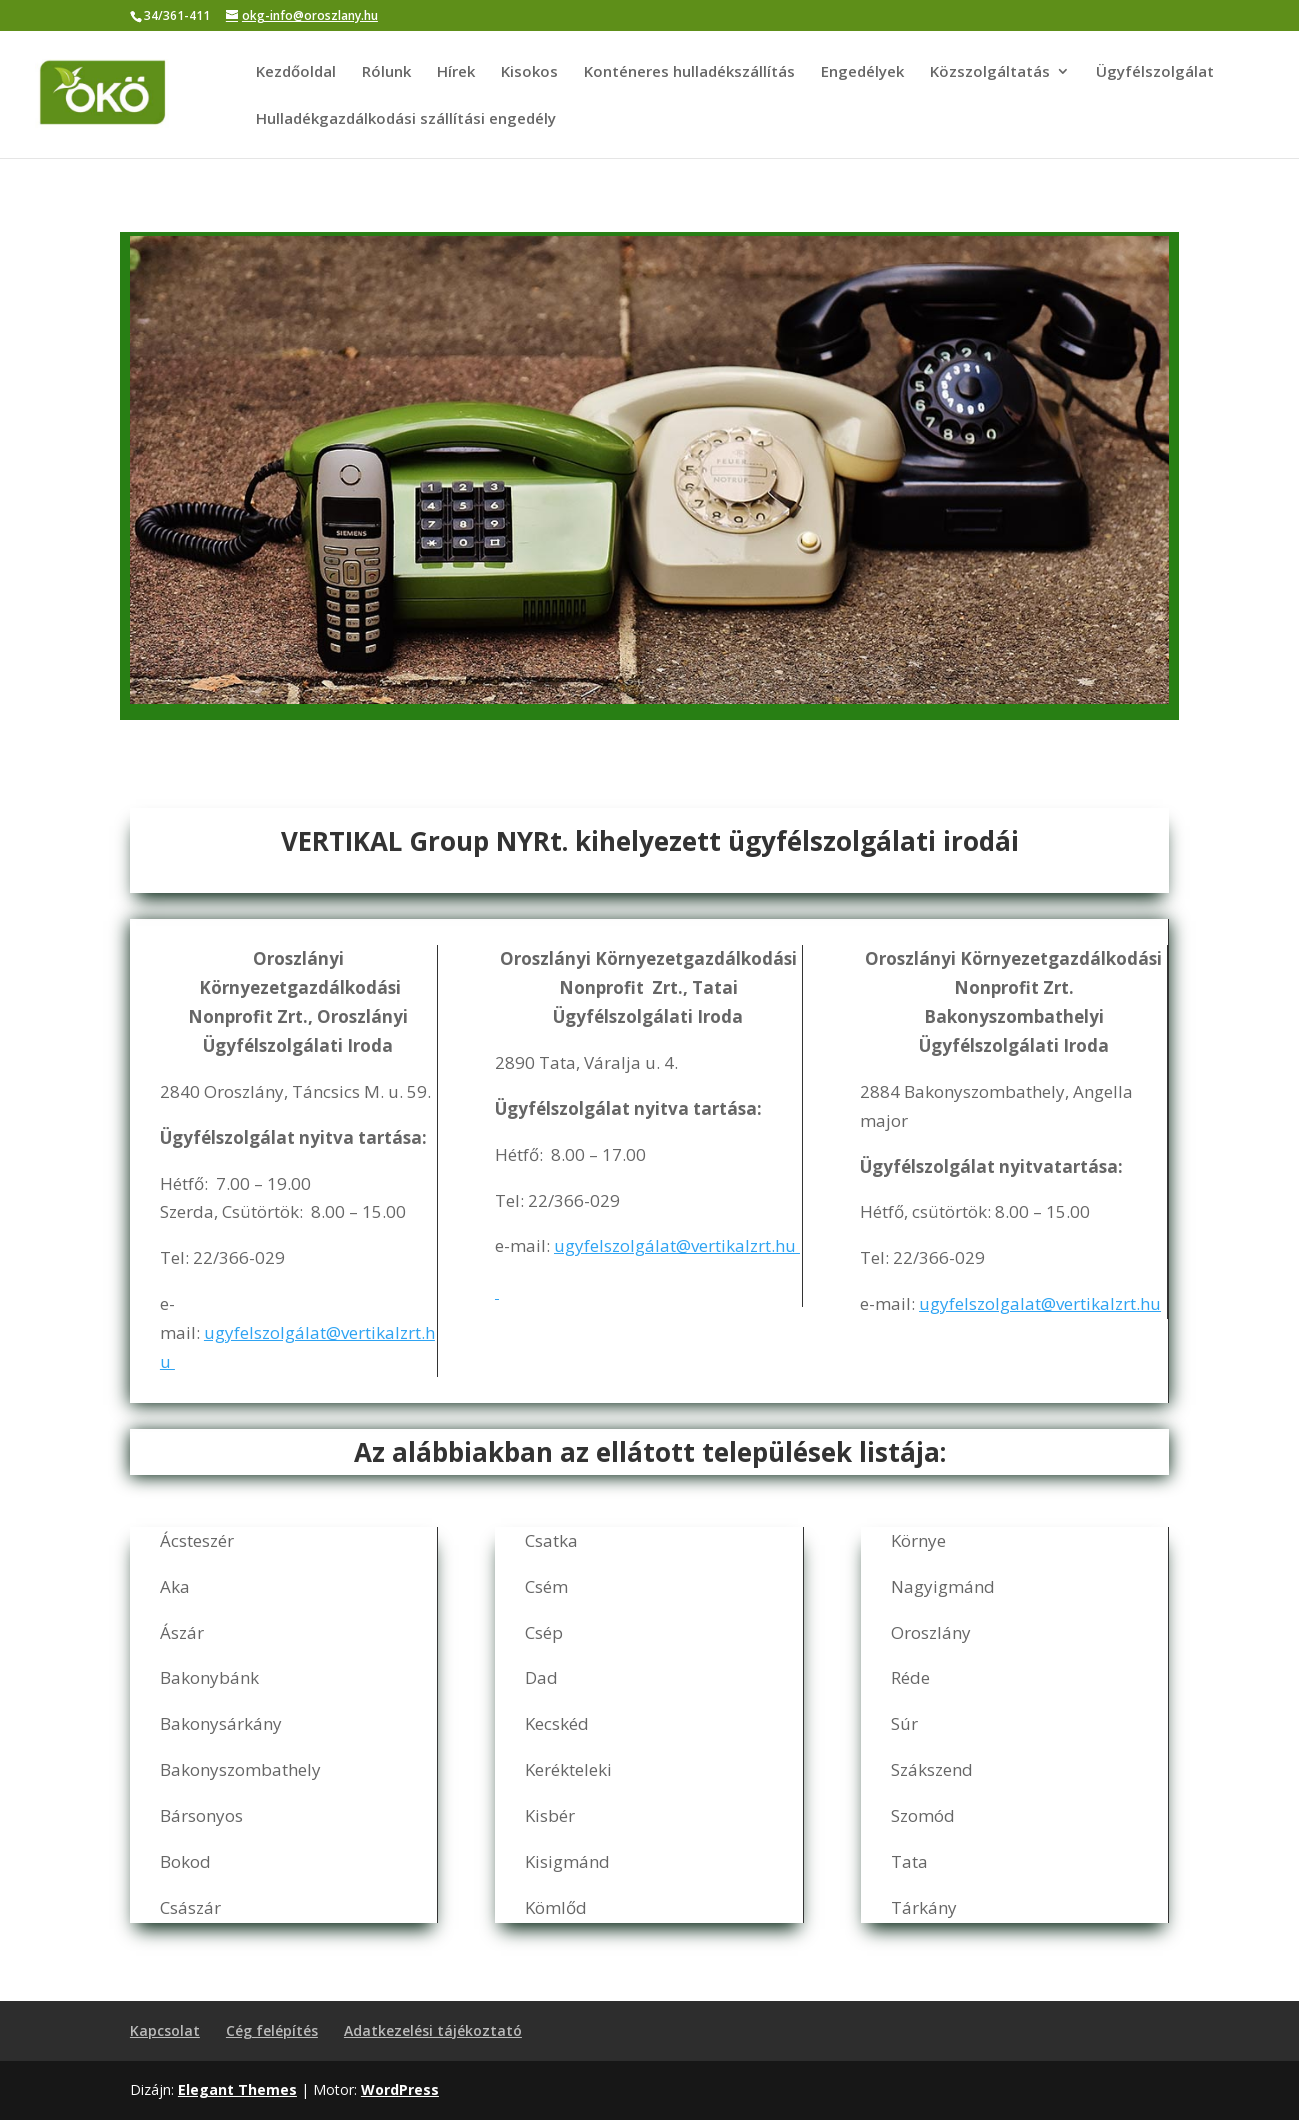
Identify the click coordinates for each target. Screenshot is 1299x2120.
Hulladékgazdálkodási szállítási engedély (406, 119)
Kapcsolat (165, 2030)
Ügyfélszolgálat (1155, 72)
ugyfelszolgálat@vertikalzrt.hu (677, 1245)
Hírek (456, 72)
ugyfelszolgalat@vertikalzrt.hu (1040, 1303)
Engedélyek (862, 72)
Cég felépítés (272, 2030)
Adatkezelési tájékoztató (433, 2030)
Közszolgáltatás (990, 72)
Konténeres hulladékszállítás (689, 72)
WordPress (400, 2089)
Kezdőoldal (296, 72)
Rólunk (386, 72)
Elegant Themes (237, 2089)
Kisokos (529, 72)
